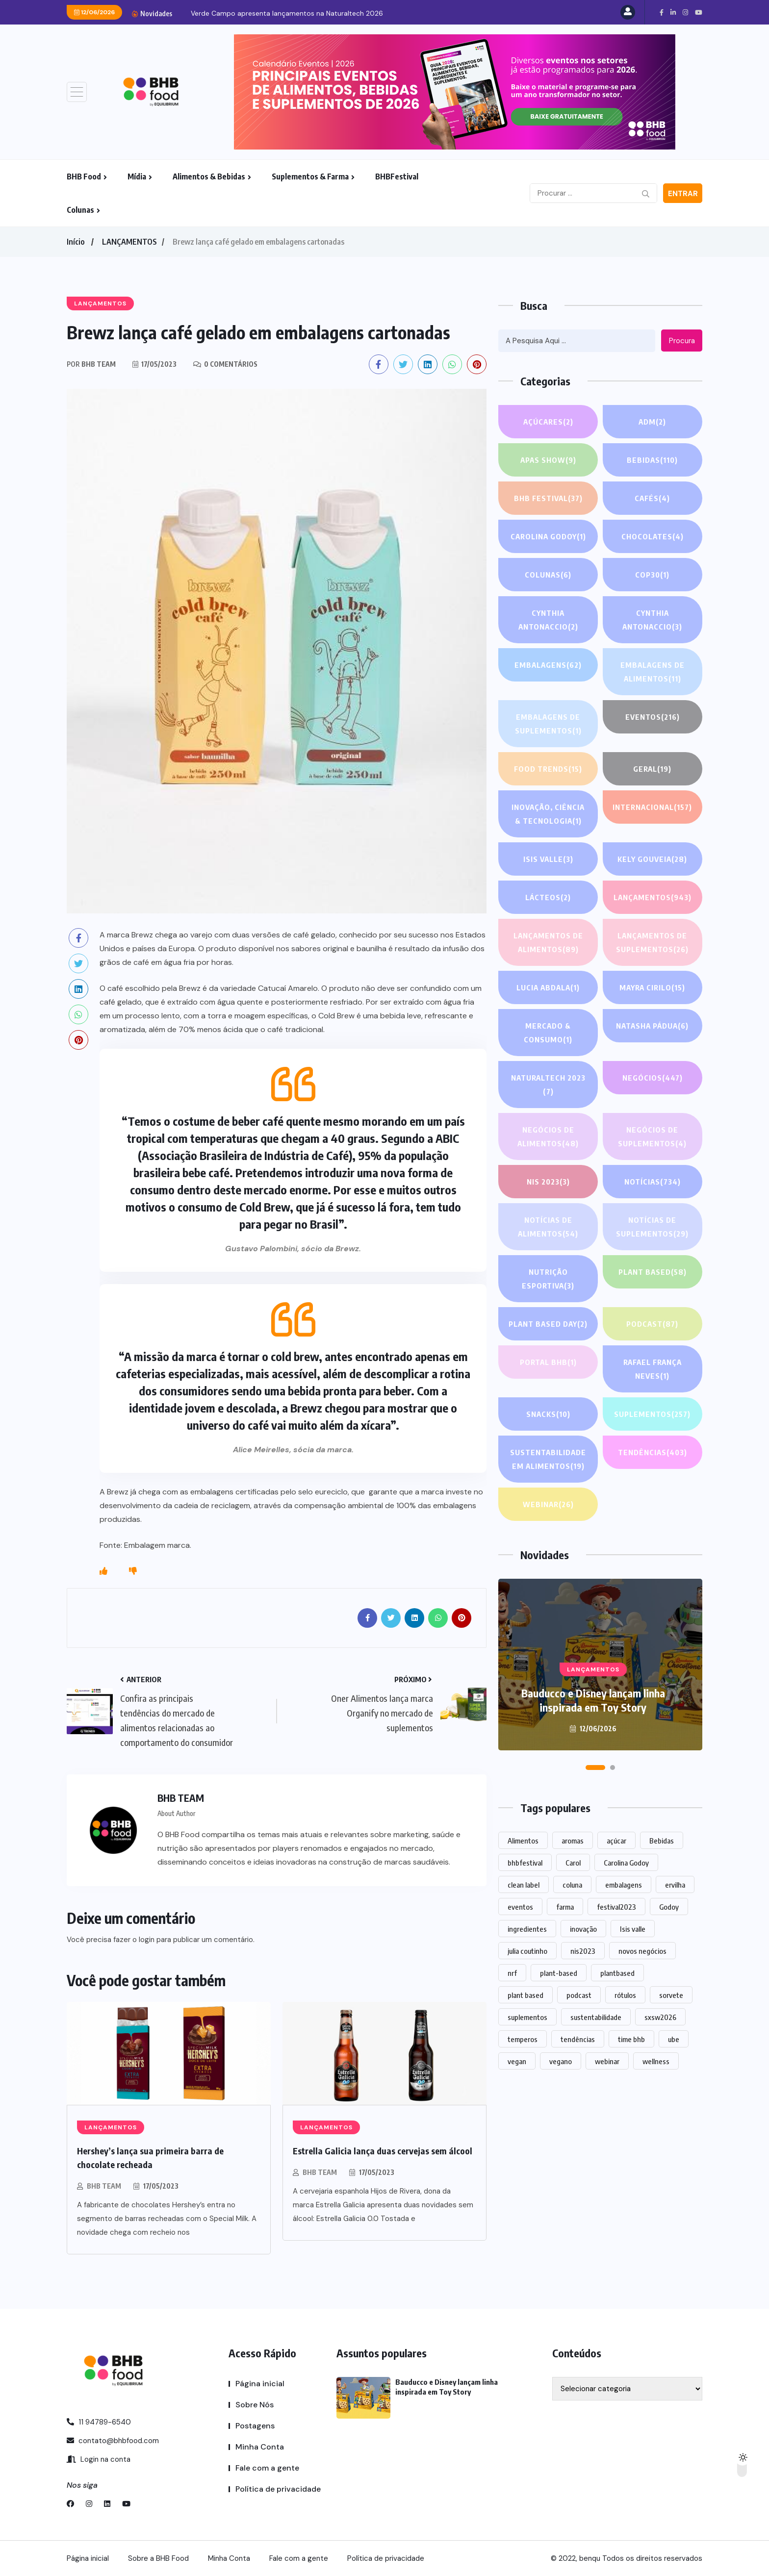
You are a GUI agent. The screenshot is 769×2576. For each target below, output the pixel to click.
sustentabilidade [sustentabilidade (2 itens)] (595, 2017)
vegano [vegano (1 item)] (560, 2061)
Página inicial (259, 2383)
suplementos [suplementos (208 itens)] (527, 2017)
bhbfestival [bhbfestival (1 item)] (525, 1862)
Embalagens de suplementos (548, 724)
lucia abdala (548, 987)
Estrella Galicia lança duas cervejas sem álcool (382, 2150)
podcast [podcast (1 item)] (578, 1995)
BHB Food (84, 176)
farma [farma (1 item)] (565, 1906)
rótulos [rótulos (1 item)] (625, 1995)
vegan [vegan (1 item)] (517, 2061)
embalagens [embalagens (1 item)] (623, 1884)
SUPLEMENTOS (652, 1414)
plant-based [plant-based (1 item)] (558, 1973)
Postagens (255, 2426)
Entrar (683, 194)
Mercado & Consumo (548, 1033)
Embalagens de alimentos (652, 672)
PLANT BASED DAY (548, 1324)
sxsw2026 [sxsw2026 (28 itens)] (660, 2017)
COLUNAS (548, 574)
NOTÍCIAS (652, 1181)
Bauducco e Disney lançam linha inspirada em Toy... (273, 13)
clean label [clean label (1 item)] (523, 1884)
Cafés (652, 498)
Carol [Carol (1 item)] (573, 1862)
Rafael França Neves (652, 1370)
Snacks (548, 1414)
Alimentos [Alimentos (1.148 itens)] (523, 1840)
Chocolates (652, 536)
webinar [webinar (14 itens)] (607, 2061)
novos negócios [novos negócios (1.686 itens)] (642, 1950)
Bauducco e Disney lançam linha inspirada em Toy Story (593, 1700)
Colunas (80, 210)
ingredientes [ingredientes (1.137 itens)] (527, 1928)
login (146, 1940)
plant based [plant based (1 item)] (525, 1995)
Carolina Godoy (548, 536)
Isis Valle (548, 859)
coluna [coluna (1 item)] (572, 1884)
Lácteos (548, 897)
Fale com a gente (267, 2468)
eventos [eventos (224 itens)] (520, 1906)
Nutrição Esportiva (548, 1279)
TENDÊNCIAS (652, 1452)
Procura (682, 341)
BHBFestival (396, 176)
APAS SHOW (548, 460)
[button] (595, 1767)
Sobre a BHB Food (158, 2558)
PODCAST (652, 1324)
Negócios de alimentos (548, 1137)
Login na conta (98, 2459)
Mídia (137, 176)
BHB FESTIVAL (548, 498)
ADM (652, 422)
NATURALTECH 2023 (548, 1085)
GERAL (652, 769)
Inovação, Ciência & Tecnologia (548, 815)
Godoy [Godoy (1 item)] (669, 1906)
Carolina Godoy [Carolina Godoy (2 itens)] (626, 1862)
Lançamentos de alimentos (548, 943)
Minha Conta (259, 2447)
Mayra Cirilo (652, 987)
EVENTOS (652, 717)
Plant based (652, 1272)
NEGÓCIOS (652, 1078)
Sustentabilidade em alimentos (548, 1460)
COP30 (652, 574)
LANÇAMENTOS (129, 242)
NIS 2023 (548, 1181)
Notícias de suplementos (652, 1227)
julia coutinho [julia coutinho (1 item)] (527, 1950)
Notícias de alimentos (548, 1227)
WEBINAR (548, 1504)
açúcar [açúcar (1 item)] (616, 1840)
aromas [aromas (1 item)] (573, 1840)
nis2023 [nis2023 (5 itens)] (582, 1950)
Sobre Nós (254, 2404)
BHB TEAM (104, 2186)
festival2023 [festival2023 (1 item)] (616, 1906)
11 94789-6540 (99, 2422)
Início (75, 242)
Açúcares (548, 422)
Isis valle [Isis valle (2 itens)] (632, 1928)
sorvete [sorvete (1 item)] (671, 1995)
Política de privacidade (278, 2489)
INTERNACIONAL (652, 807)
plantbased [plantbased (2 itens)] (617, 1973)
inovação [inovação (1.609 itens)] (583, 1928)
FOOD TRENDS (548, 769)
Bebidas (652, 460)
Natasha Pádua (652, 1026)
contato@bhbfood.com (113, 2441)
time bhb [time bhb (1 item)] (631, 2039)
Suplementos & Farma (310, 176)
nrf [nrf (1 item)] (512, 1973)
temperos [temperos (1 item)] (523, 2039)
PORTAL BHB (548, 1362)
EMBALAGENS (548, 665)
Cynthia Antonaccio (548, 620)
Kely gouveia (652, 859)
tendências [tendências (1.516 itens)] (578, 2039)
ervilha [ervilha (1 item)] (675, 1884)
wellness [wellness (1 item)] (655, 2061)
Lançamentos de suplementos (652, 943)
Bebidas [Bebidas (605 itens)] (661, 1840)
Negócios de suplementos (652, 1137)
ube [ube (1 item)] (673, 2039)
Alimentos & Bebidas (209, 176)
